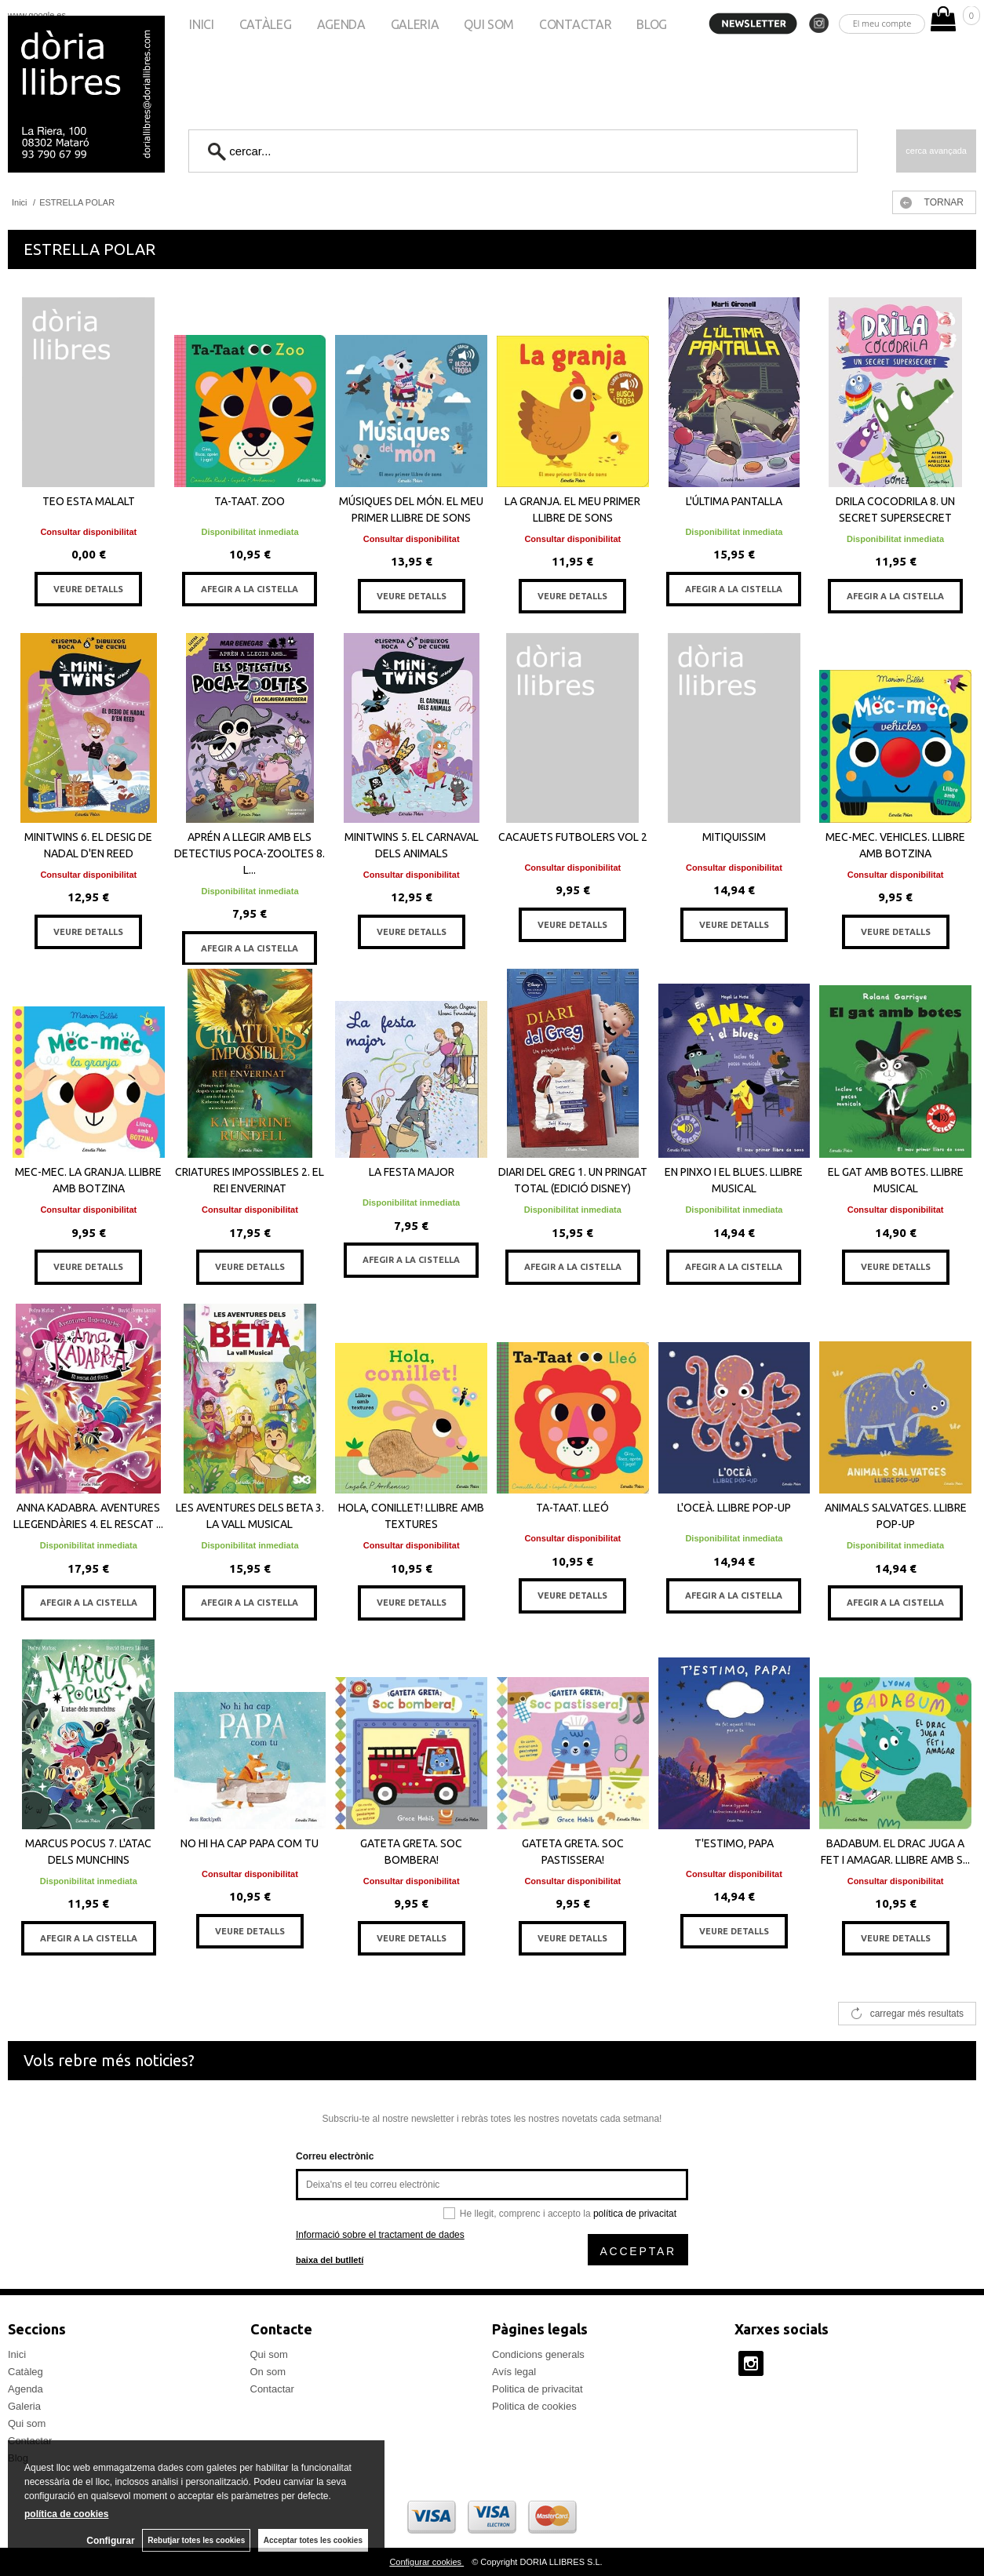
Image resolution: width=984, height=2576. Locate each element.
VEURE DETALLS (88, 589)
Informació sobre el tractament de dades (380, 2234)
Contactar (575, 24)
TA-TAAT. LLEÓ (572, 1507)
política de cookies (66, 2514)
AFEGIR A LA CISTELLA (249, 589)
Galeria (415, 24)
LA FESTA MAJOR (411, 1172)
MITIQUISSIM (734, 837)
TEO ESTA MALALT (88, 501)
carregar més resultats (917, 2013)
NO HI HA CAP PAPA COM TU (249, 1843)
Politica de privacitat (537, 2389)
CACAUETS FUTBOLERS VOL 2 (572, 837)
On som (268, 2372)
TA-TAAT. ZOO (249, 501)
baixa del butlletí (329, 2260)
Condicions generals (538, 2354)
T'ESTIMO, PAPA (734, 1843)
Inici (201, 24)
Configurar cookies (426, 2562)
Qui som (489, 24)
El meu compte (882, 23)
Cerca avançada (936, 150)
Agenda (341, 24)
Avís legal (514, 2372)
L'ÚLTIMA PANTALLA (734, 501)
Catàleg (265, 24)
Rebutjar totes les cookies (196, 2540)
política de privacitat (634, 2213)
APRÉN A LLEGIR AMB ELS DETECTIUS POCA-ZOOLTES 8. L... (249, 853)
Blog (651, 24)
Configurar (110, 2540)
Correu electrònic (335, 2156)
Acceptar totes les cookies (313, 2540)
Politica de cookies (534, 2406)
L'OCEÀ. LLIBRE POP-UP (734, 1507)
